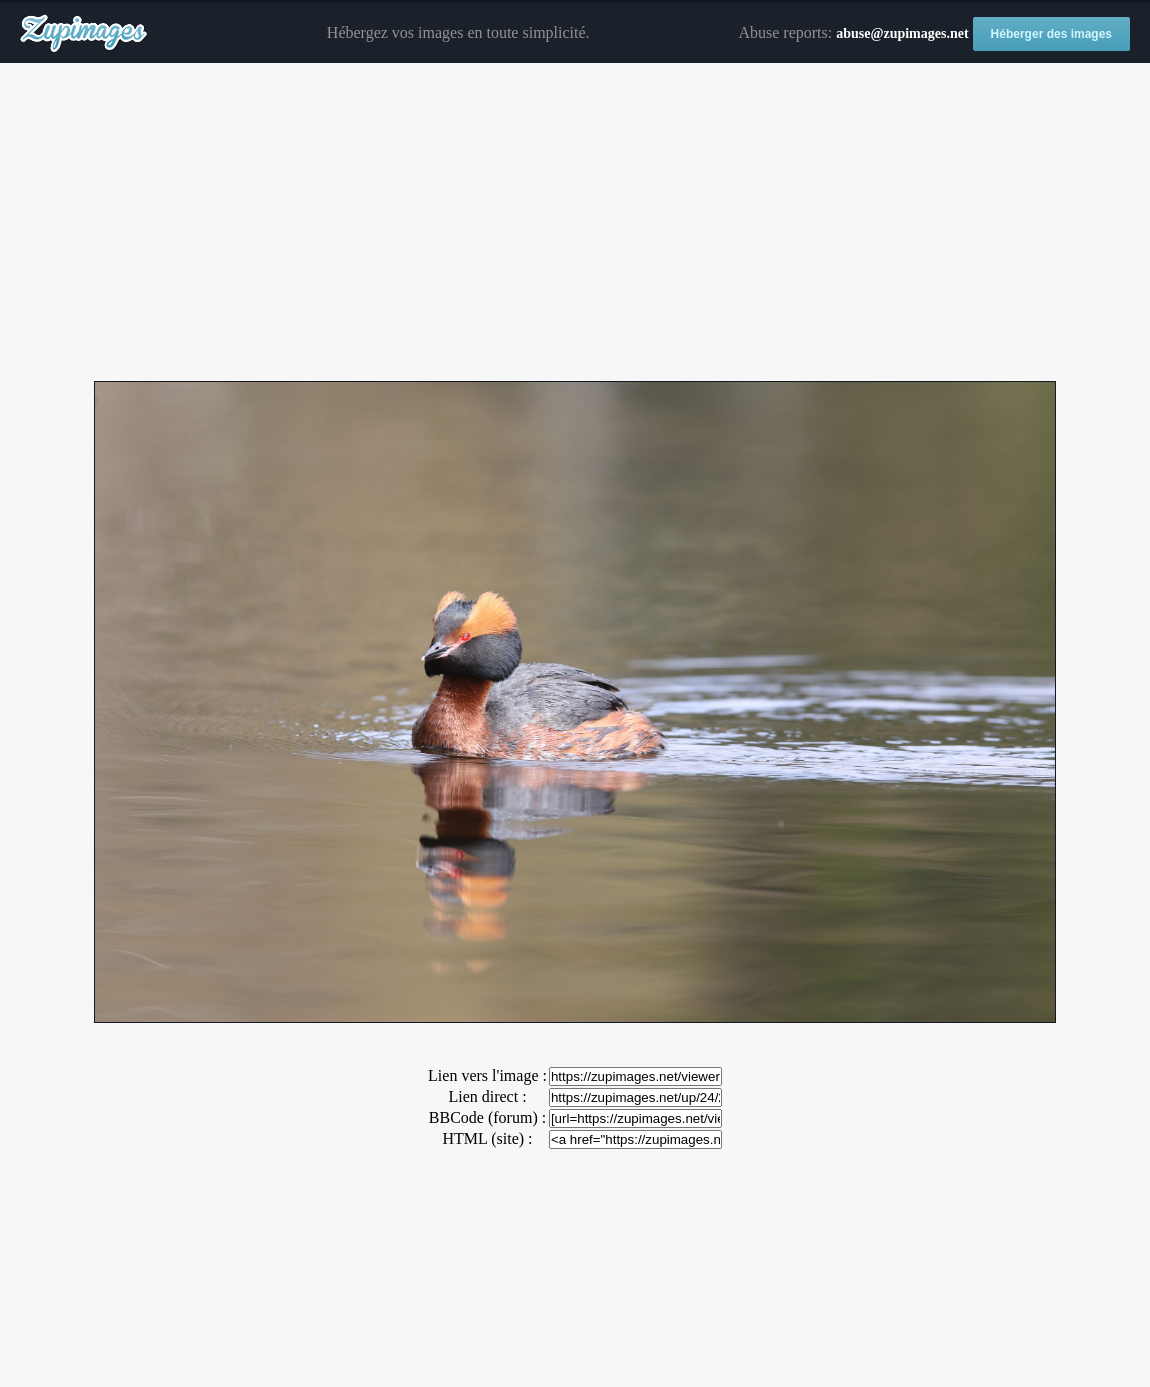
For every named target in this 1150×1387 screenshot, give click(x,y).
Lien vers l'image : (487, 1075)
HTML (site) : (487, 1138)
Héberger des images (1051, 34)
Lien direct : (487, 1096)
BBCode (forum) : (487, 1117)
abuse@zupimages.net (902, 33)
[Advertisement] (575, 223)
